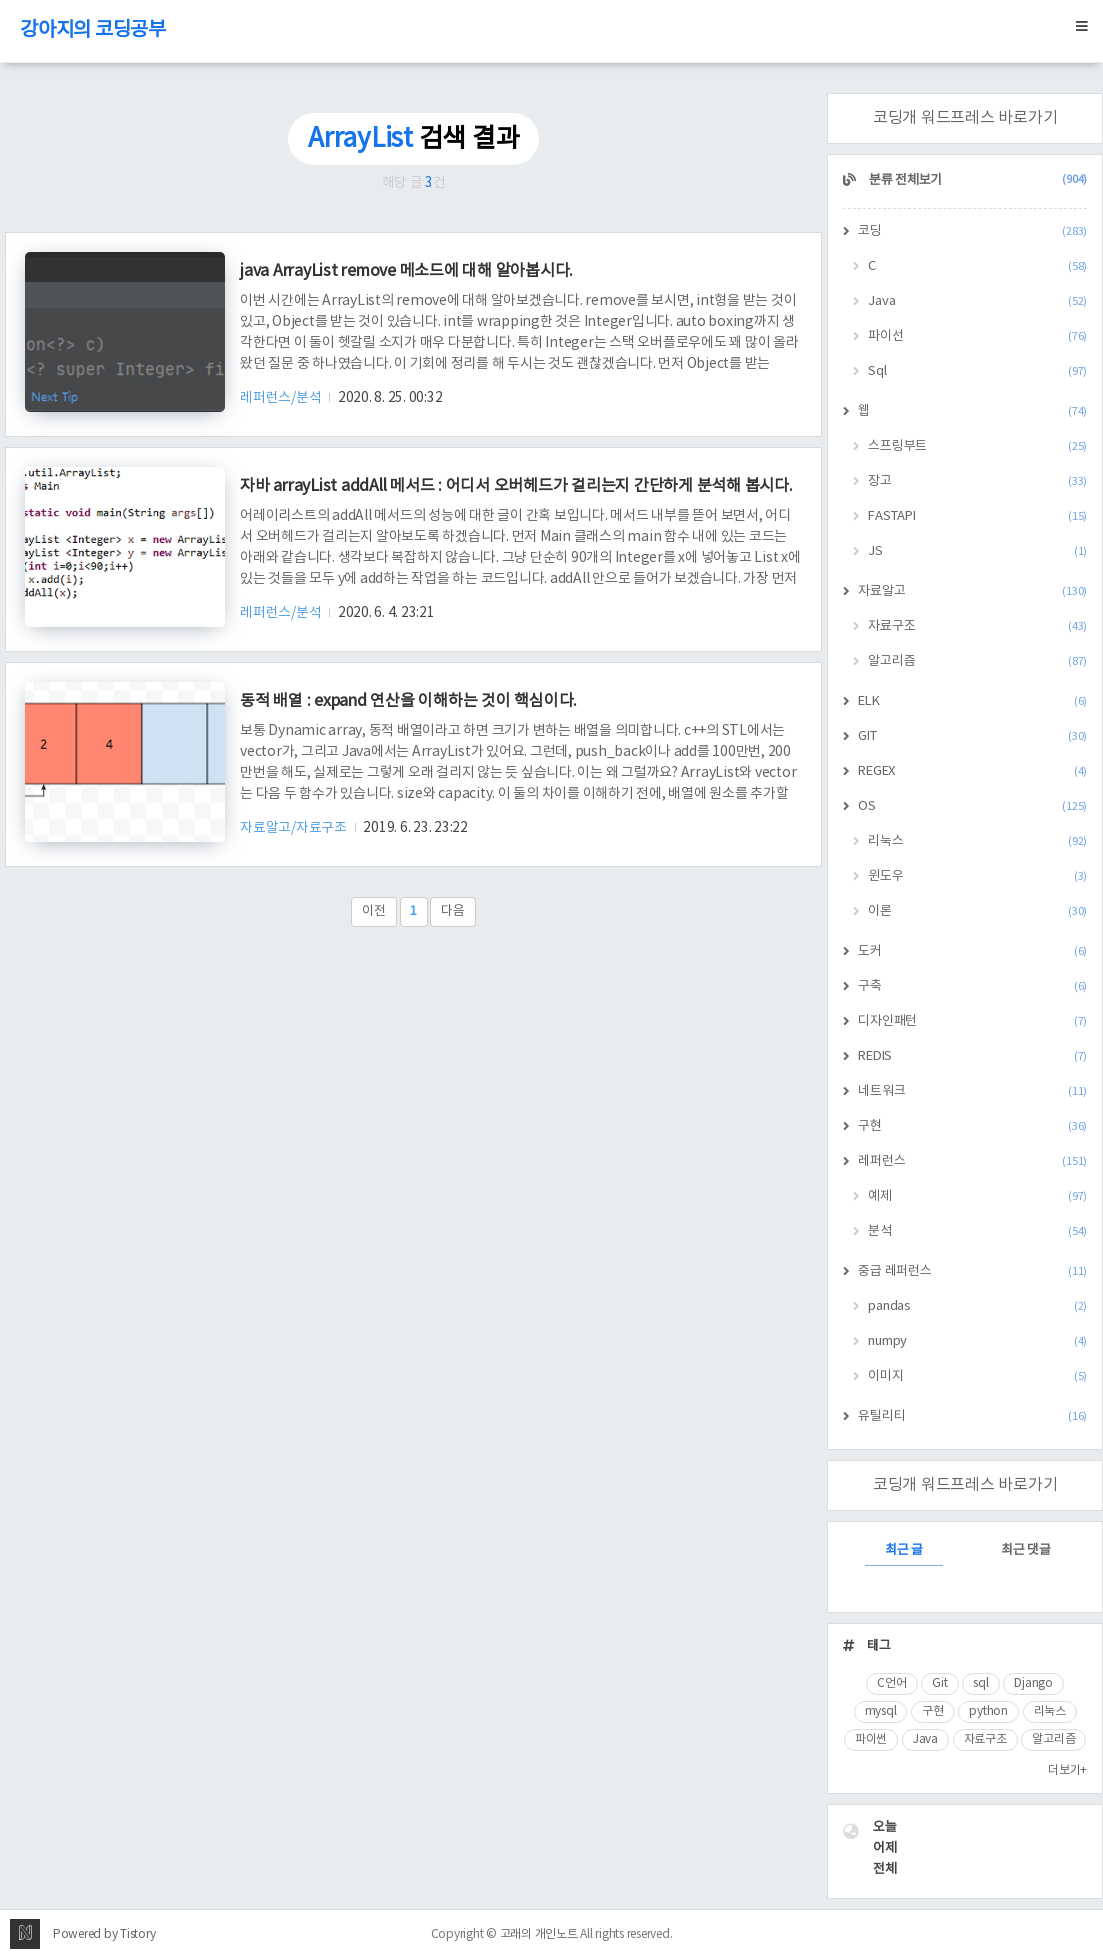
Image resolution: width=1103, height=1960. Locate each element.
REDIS (972, 1056)
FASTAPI (977, 516)
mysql (881, 1711)
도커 (972, 951)
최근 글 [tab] (904, 1550)
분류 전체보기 (976, 180)
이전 (374, 911)
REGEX (972, 771)
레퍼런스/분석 (282, 398)
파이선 (977, 336)
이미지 (977, 1376)
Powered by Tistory (104, 1934)
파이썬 (871, 1739)
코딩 (972, 231)
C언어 (891, 1683)
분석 (977, 1231)
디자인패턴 (972, 1021)
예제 (977, 1196)
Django (1033, 1683)
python (988, 1711)
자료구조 (977, 626)
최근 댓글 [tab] (1026, 1550)
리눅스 (977, 841)
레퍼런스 (972, 1161)
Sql (977, 371)
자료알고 (972, 591)
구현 (972, 1126)
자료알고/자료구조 (295, 828)
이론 (977, 911)
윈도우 (977, 876)
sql (980, 1683)
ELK (972, 701)
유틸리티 (972, 1416)
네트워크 (972, 1091)
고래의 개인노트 (539, 1934)
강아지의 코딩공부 (93, 30)
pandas (977, 1306)
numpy (977, 1341)
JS (977, 551)
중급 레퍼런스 (972, 1271)
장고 (977, 481)
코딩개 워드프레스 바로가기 (965, 118)
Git (939, 1683)
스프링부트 (977, 446)
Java (977, 301)
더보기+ (1067, 1770)
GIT (972, 736)
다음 (453, 911)
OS (972, 806)
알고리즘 (977, 661)
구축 (972, 986)
